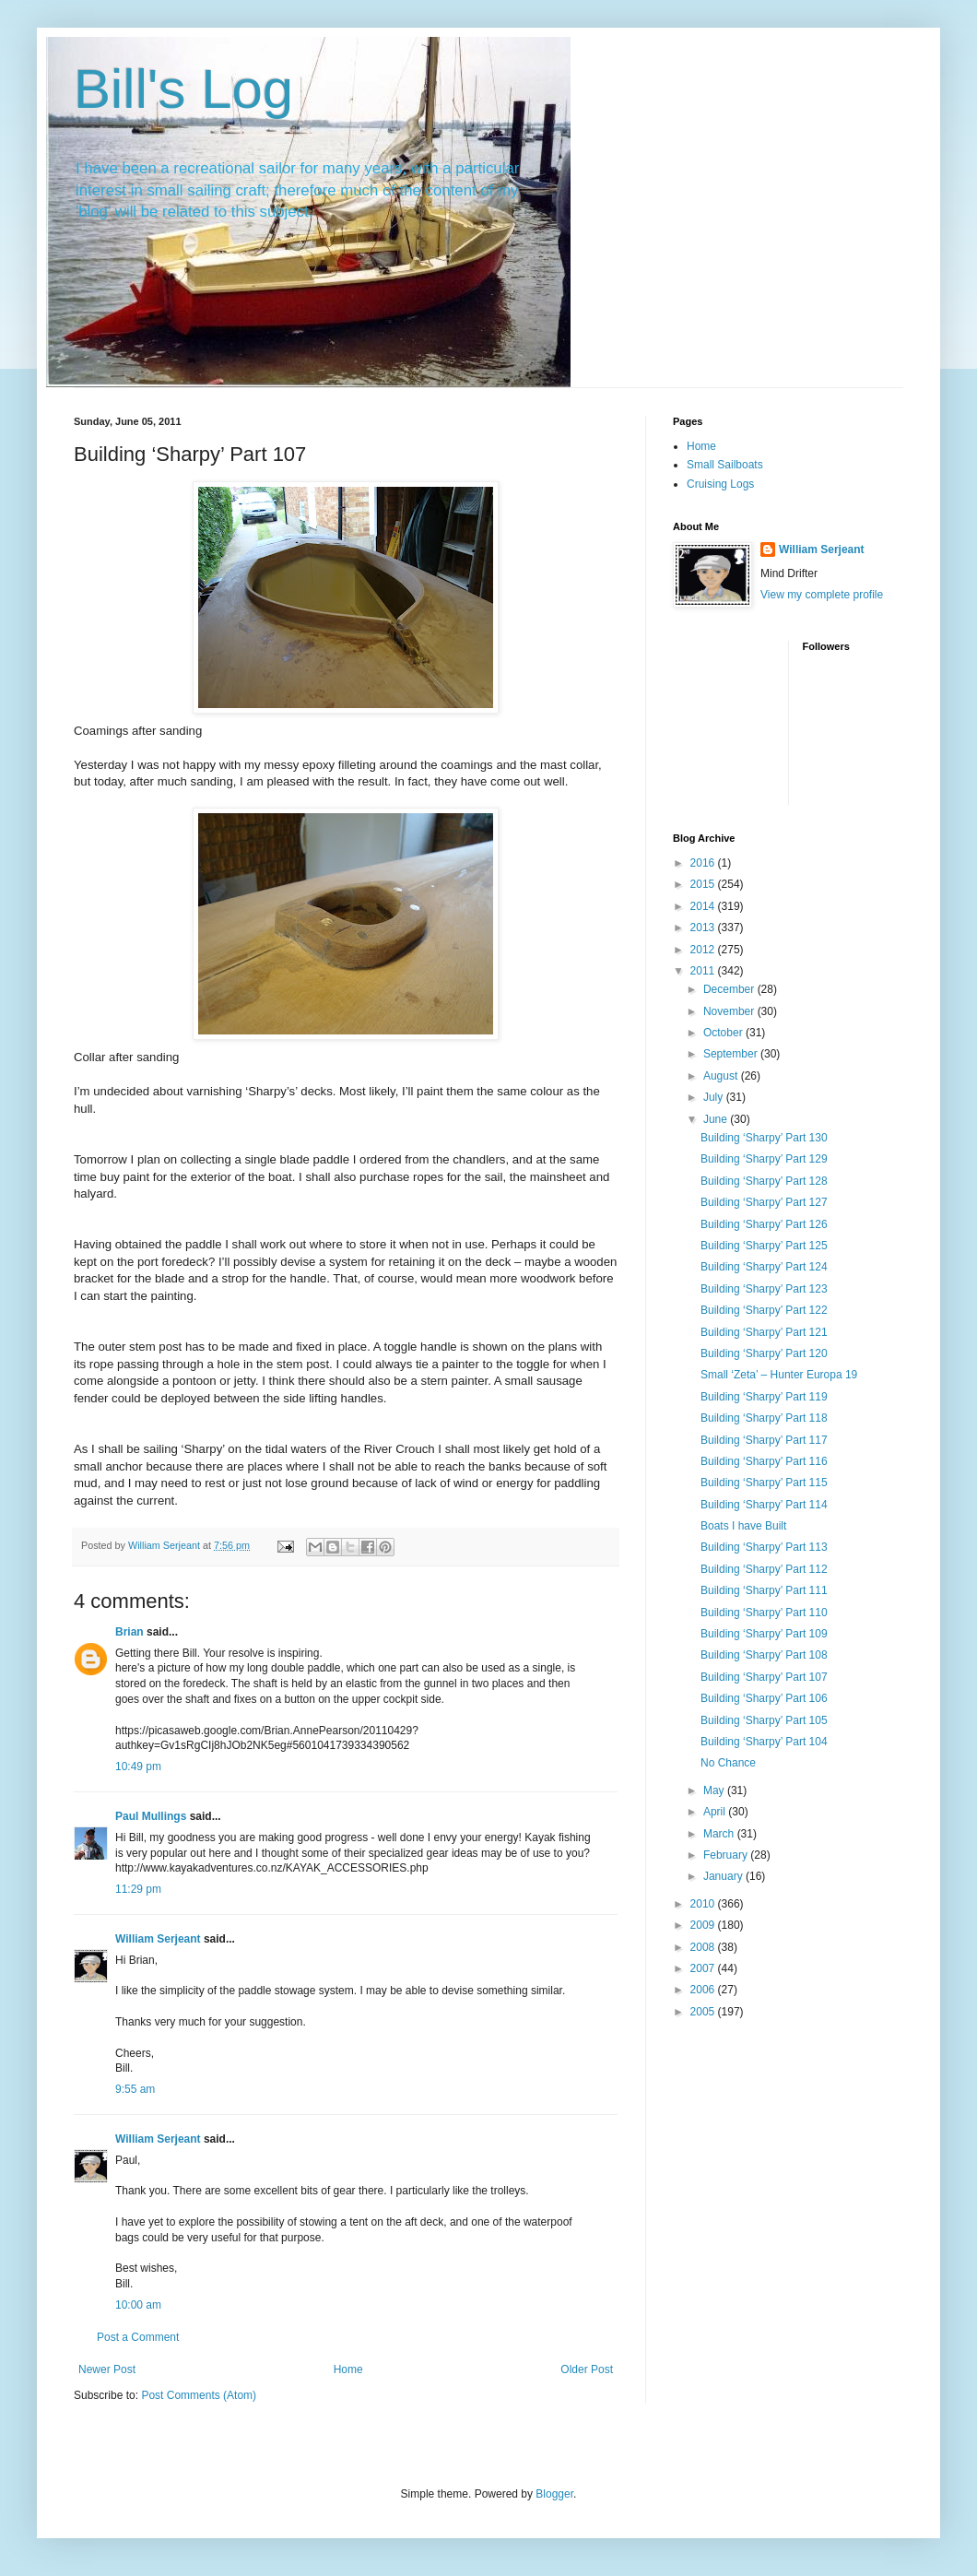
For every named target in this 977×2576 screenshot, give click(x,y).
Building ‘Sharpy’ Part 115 (764, 1482)
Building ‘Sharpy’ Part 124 (764, 1266)
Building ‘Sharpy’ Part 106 (764, 1698)
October (724, 1032)
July (714, 1097)
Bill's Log (183, 89)
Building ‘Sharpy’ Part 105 (764, 1720)
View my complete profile (821, 594)
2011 (704, 970)
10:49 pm (138, 1766)
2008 (704, 1947)
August (722, 1075)
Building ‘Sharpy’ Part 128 (764, 1181)
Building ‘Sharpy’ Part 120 (764, 1353)
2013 (704, 927)
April (715, 1811)
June (716, 1119)
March (720, 1833)
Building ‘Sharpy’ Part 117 (764, 1440)
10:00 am (138, 2304)
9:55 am (135, 2089)
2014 (704, 906)
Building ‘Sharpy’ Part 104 (764, 1741)
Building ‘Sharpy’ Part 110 (764, 1612)
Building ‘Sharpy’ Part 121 (764, 1332)
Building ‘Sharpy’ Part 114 (764, 1504)
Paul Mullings (150, 1816)
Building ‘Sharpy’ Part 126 (764, 1224)
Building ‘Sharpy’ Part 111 (764, 1590)
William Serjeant (158, 1938)
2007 (704, 1968)
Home (348, 2369)
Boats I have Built (743, 1525)
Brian (129, 1631)
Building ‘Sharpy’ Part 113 (764, 1547)
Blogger (554, 2493)
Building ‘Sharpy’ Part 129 (764, 1158)
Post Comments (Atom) (198, 2395)
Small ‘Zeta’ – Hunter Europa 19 (778, 1374)
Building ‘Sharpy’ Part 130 (764, 1137)
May (715, 1790)
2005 (704, 2011)
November (730, 1011)
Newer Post (106, 2369)
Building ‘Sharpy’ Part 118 (764, 1418)
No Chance (728, 1762)
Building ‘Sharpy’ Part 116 (764, 1461)
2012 (704, 949)
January (724, 1876)
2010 (704, 1903)
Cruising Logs (720, 484)
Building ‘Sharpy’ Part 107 (764, 1677)
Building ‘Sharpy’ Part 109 (764, 1633)
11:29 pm (138, 1889)
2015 (704, 884)
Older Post (586, 2369)
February (726, 1855)
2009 (704, 1925)
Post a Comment (138, 2337)
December (730, 989)
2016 (704, 863)
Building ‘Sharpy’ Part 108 (764, 1654)
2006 (704, 1989)
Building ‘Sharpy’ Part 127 (764, 1202)
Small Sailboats (725, 464)
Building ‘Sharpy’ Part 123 (764, 1288)
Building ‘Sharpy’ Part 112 (764, 1569)
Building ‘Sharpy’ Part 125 (764, 1245)
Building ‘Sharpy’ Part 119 (764, 1396)
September (731, 1053)
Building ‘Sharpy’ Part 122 (764, 1310)
